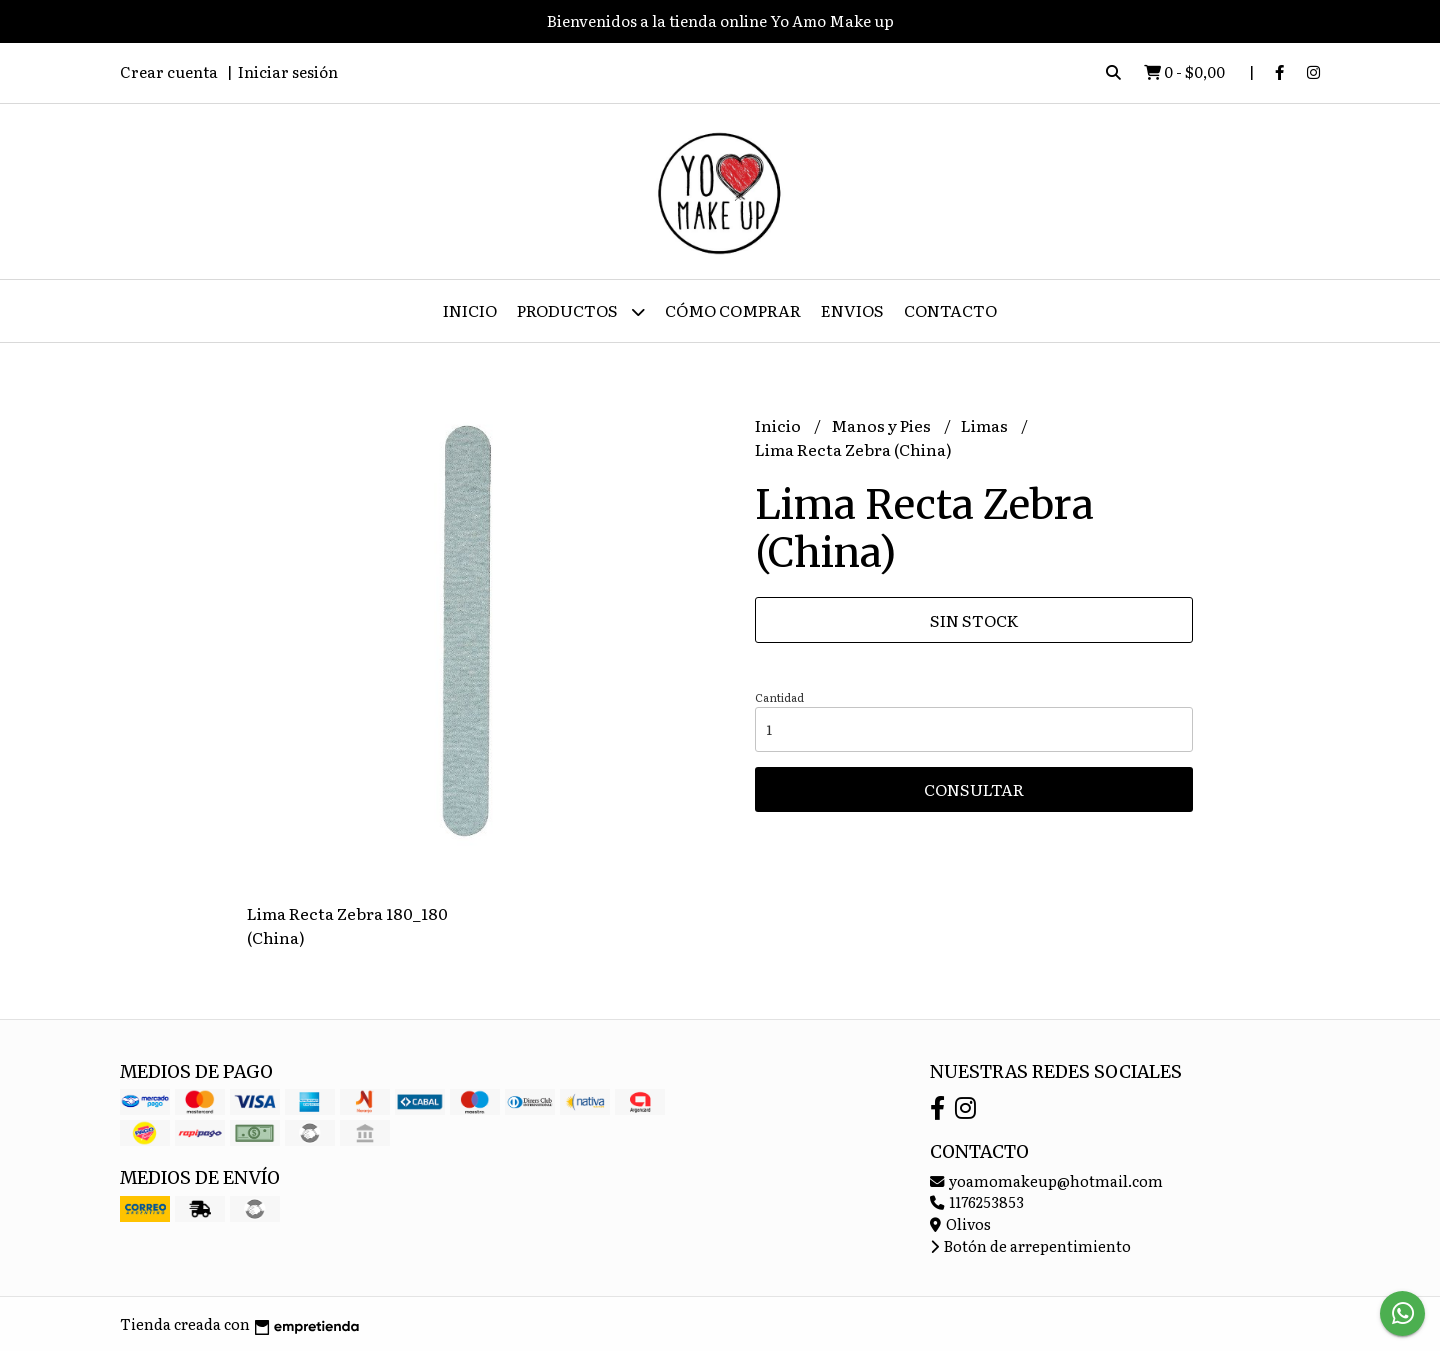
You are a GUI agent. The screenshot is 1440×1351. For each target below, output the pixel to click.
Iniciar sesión (288, 71)
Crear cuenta (169, 71)
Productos (581, 311)
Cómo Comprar (733, 310)
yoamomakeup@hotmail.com (1046, 1180)
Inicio (470, 310)
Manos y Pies (882, 425)
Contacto (950, 310)
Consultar (974, 789)
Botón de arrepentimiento (1030, 1245)
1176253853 (977, 1201)
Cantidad (779, 697)
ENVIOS (852, 310)
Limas (986, 425)
